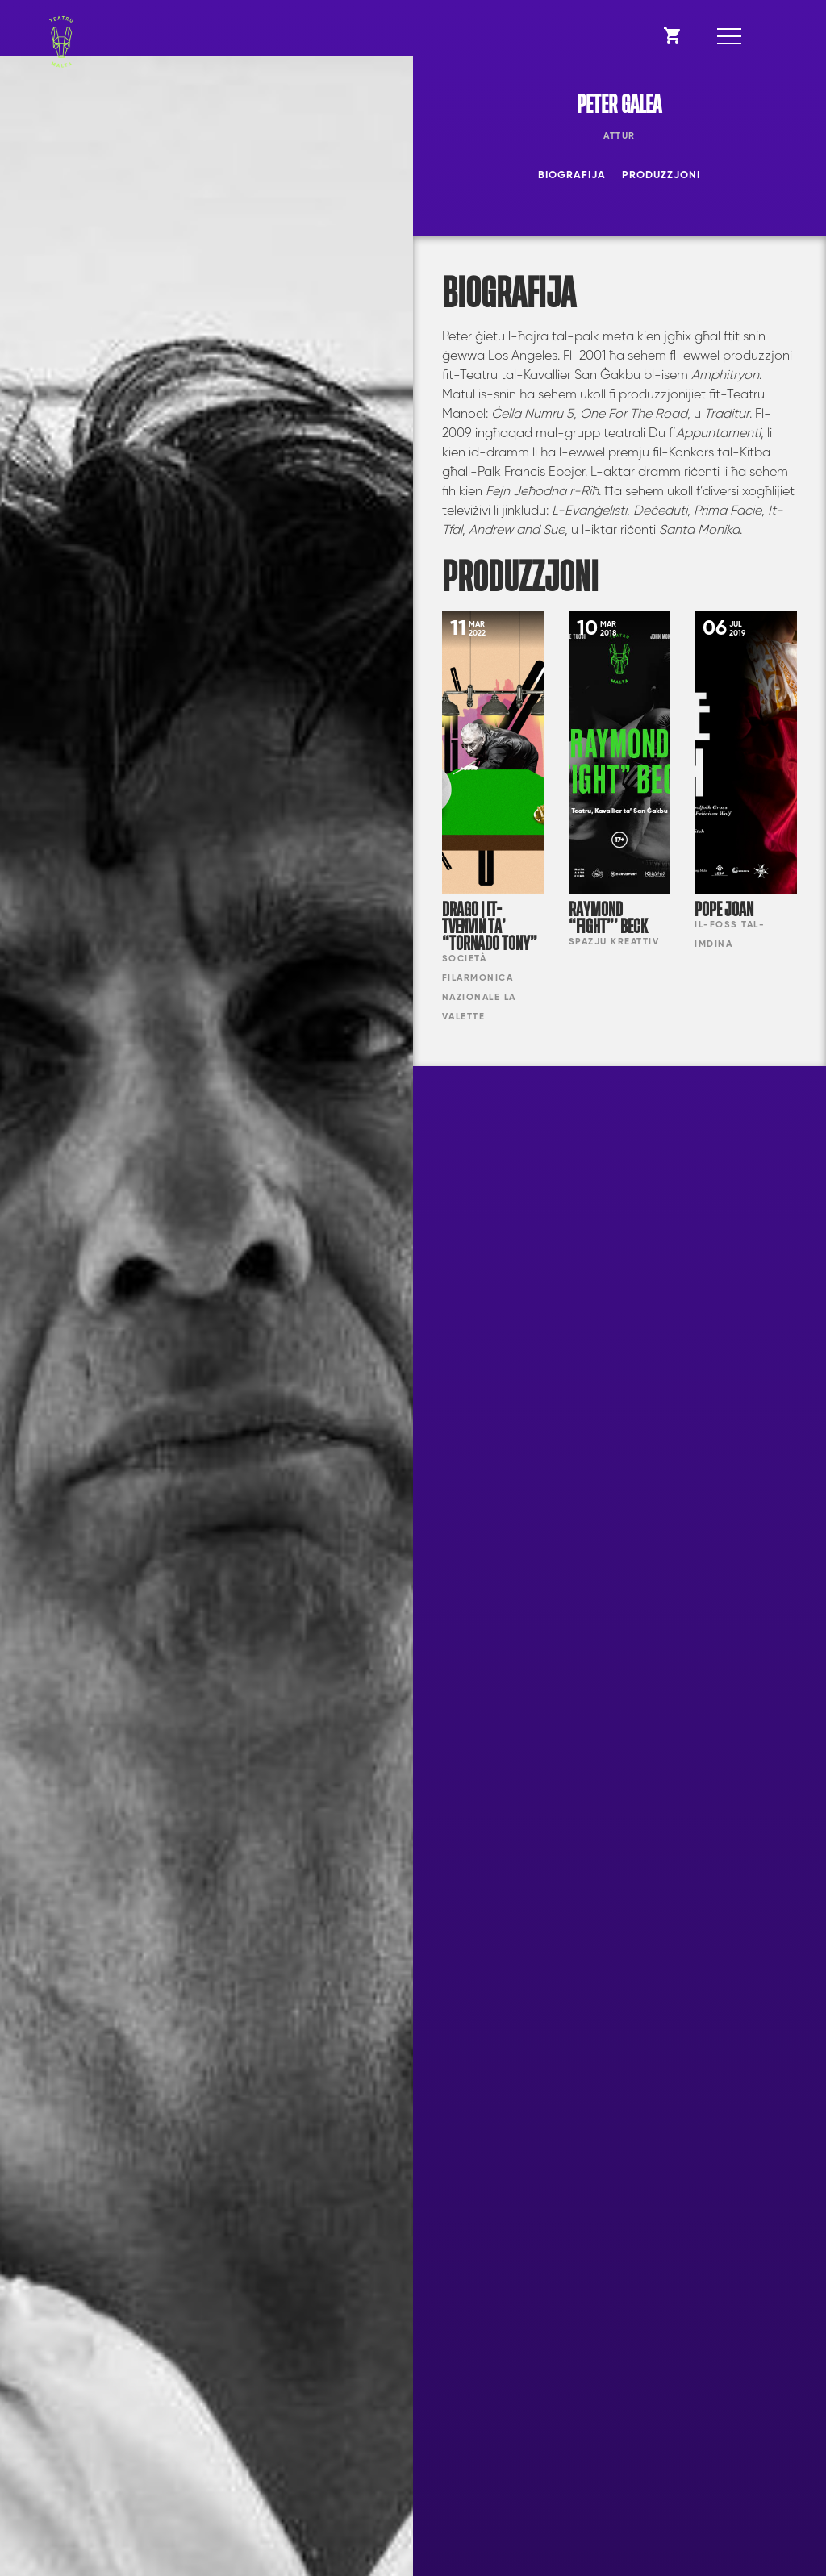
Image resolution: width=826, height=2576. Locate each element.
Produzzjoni (661, 175)
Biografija (572, 175)
